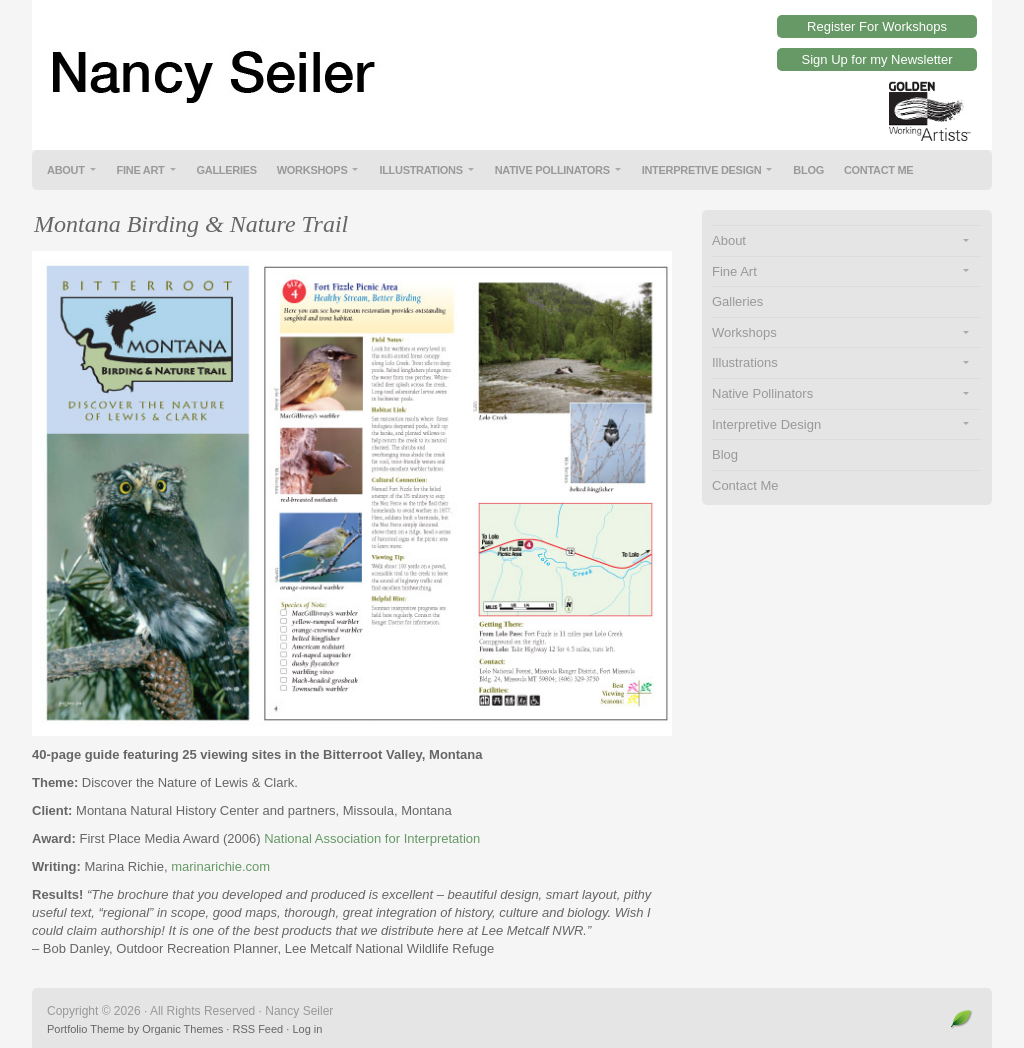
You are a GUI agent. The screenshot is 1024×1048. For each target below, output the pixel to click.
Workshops (312, 170)
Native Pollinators (552, 170)
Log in (307, 1029)
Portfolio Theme (85, 1029)
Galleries (227, 170)
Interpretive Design (702, 170)
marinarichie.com (220, 866)
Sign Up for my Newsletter (877, 59)
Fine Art (141, 170)
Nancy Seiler (512, 60)
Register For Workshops (877, 26)
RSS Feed (257, 1029)
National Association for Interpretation (372, 838)
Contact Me (879, 170)
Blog (808, 170)
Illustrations (420, 170)
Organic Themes (182, 1029)
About (66, 170)
